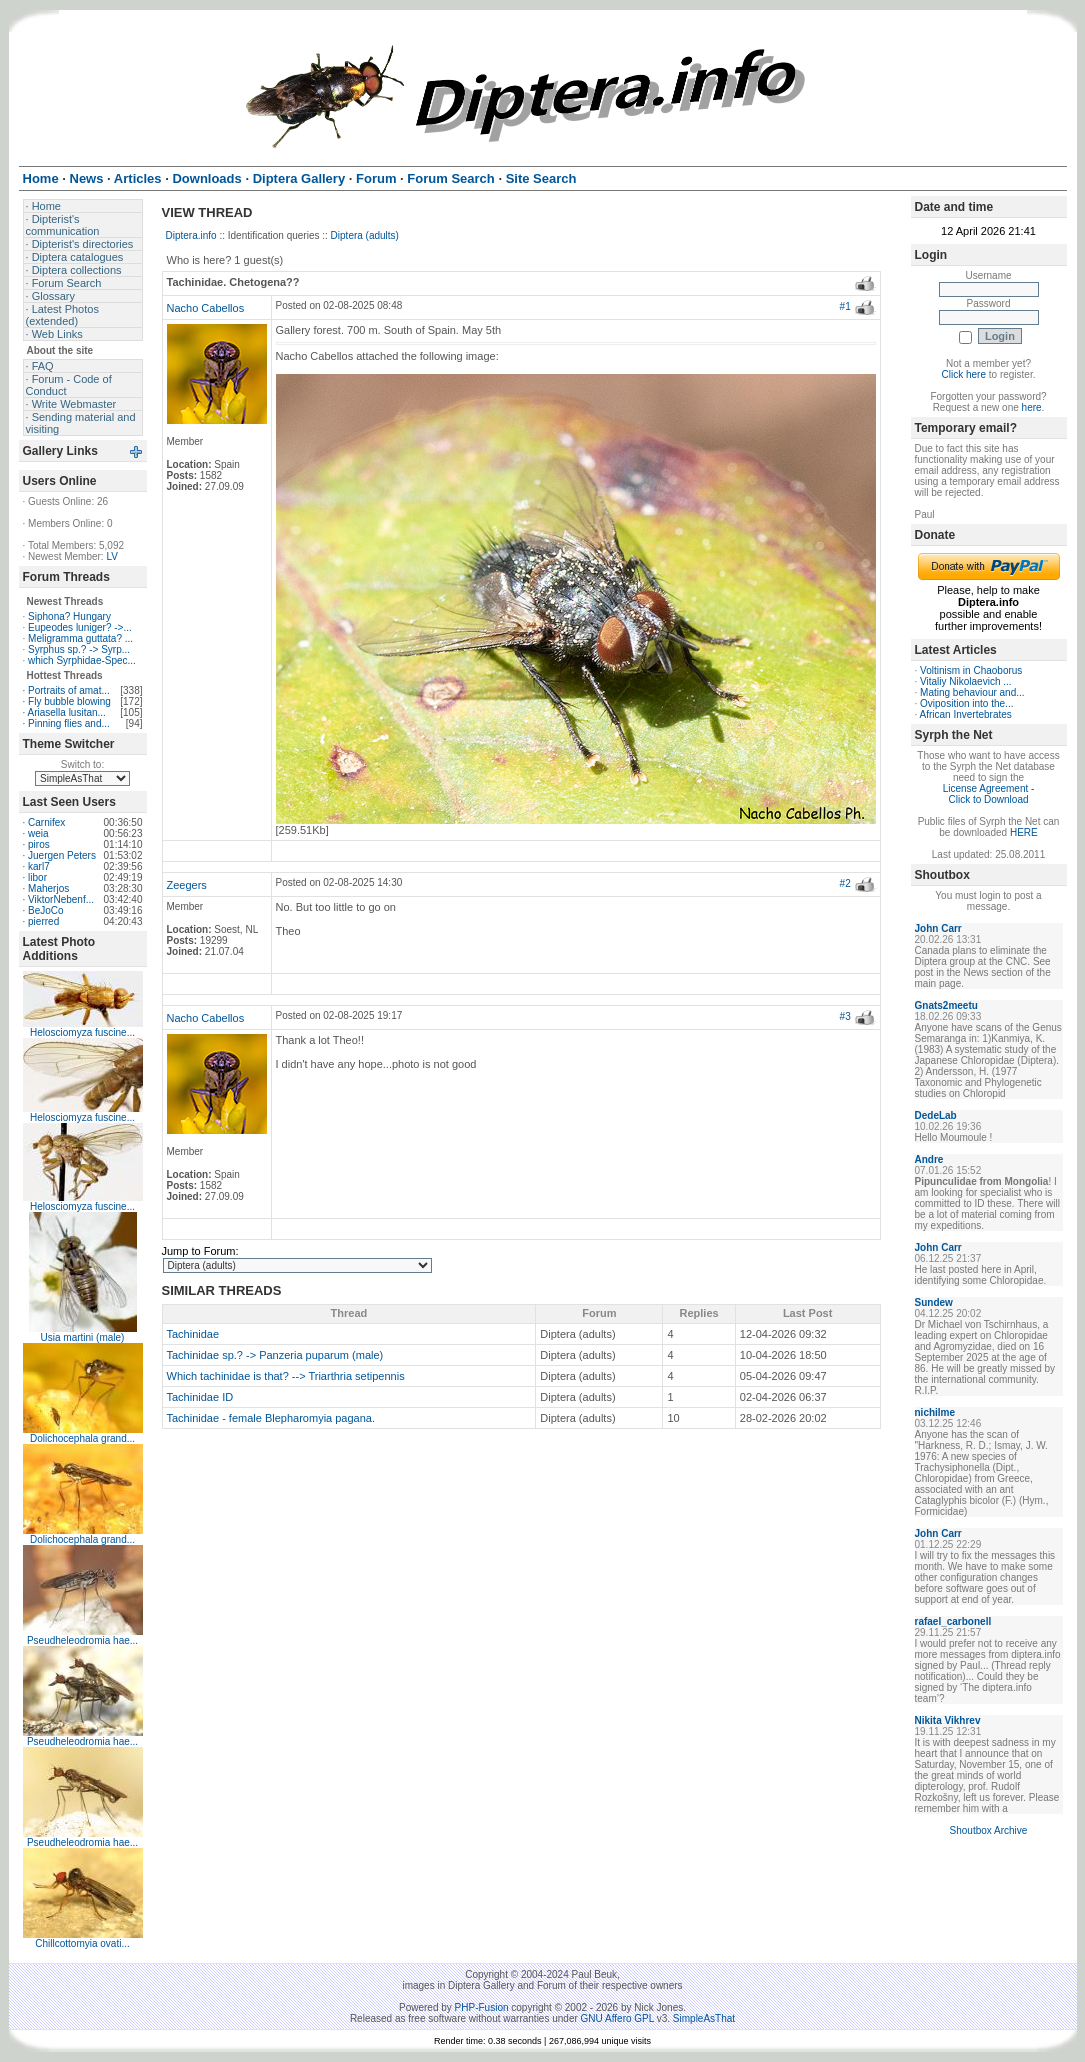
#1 (845, 306)
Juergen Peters (62, 855)
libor (37, 877)
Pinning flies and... (69, 723)
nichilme (935, 1412)
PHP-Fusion (482, 2007)
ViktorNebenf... (61, 899)
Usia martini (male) (83, 1337)
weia (38, 833)
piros (39, 844)
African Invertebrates (966, 714)
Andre (929, 1159)
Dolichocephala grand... (82, 1438)
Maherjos (48, 888)
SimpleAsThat (704, 2018)
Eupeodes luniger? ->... (80, 627)
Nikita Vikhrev (948, 1720)
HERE (1024, 832)
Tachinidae (193, 1334)
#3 (845, 1016)
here (1032, 407)
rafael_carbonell (953, 1621)
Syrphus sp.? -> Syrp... (79, 649)
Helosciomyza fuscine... (82, 1032)
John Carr (938, 928)
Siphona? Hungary (69, 616)
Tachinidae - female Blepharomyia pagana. (271, 1418)
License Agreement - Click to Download (989, 794)
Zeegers (187, 885)
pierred (43, 921)
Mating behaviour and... (972, 692)
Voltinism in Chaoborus (971, 670)
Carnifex (46, 822)
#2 (845, 883)
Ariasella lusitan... (67, 712)
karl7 (39, 866)
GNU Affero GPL (617, 2018)
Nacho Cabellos (206, 308)
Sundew (934, 1302)
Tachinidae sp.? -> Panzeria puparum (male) (275, 1355)
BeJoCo (46, 910)
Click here (964, 374)
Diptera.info (191, 235)
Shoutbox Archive (989, 1830)
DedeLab (936, 1115)
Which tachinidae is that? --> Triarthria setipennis (286, 1376)
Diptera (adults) (365, 235)
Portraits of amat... (69, 690)
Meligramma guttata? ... (80, 638)
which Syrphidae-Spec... (82, 660)
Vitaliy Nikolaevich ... (966, 681)
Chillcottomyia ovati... (82, 1943)
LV (112, 556)
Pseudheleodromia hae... (82, 1640)
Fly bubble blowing (69, 701)
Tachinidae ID (200, 1397)
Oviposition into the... (966, 703)
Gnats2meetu (946, 1005)
